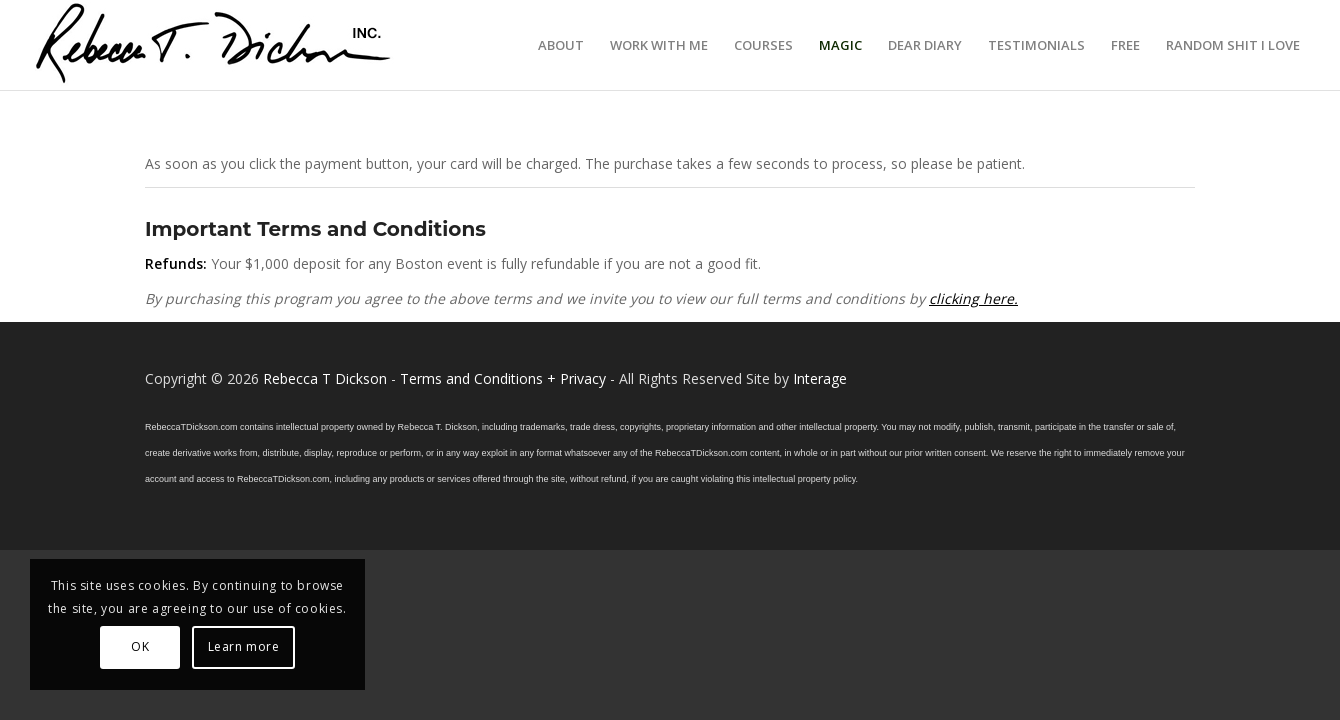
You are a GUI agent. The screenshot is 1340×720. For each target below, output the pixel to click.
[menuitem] (561, 45)
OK (140, 646)
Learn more (244, 646)
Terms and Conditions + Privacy (503, 378)
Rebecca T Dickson (325, 378)
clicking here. (973, 298)
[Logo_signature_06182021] (214, 45)
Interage (820, 378)
